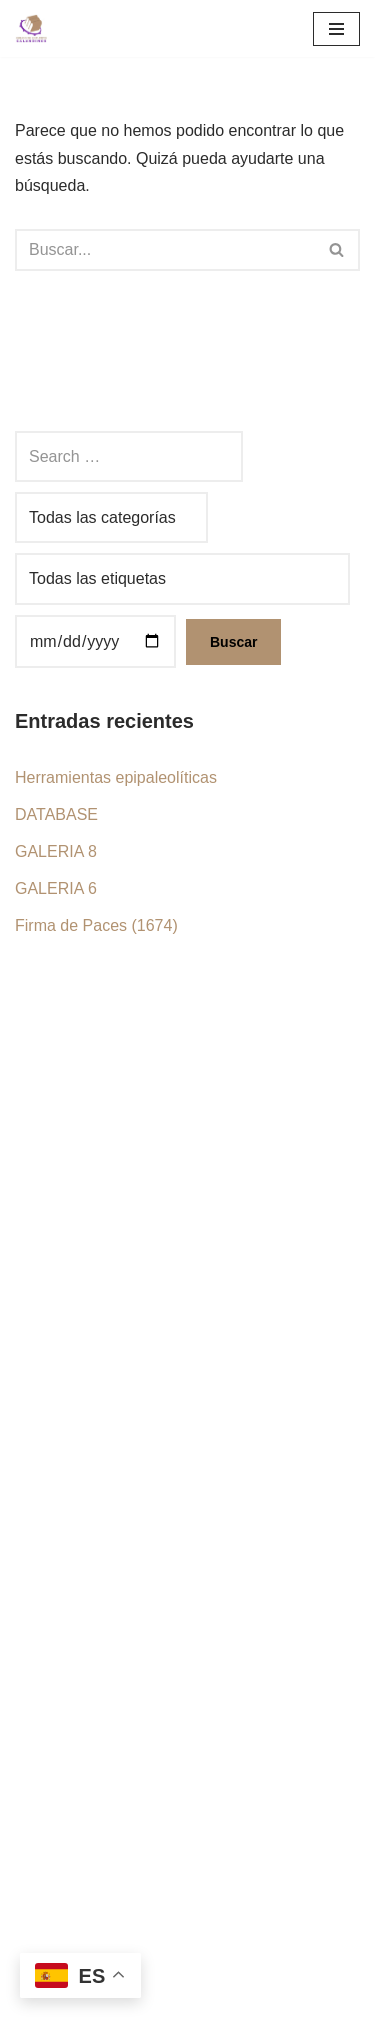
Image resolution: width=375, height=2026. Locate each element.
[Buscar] (165, 250)
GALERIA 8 (56, 851)
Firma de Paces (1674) (96, 925)
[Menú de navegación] (336, 29)
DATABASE (56, 814)
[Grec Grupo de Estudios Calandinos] (36, 28)
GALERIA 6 (56, 888)
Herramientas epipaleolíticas (116, 777)
